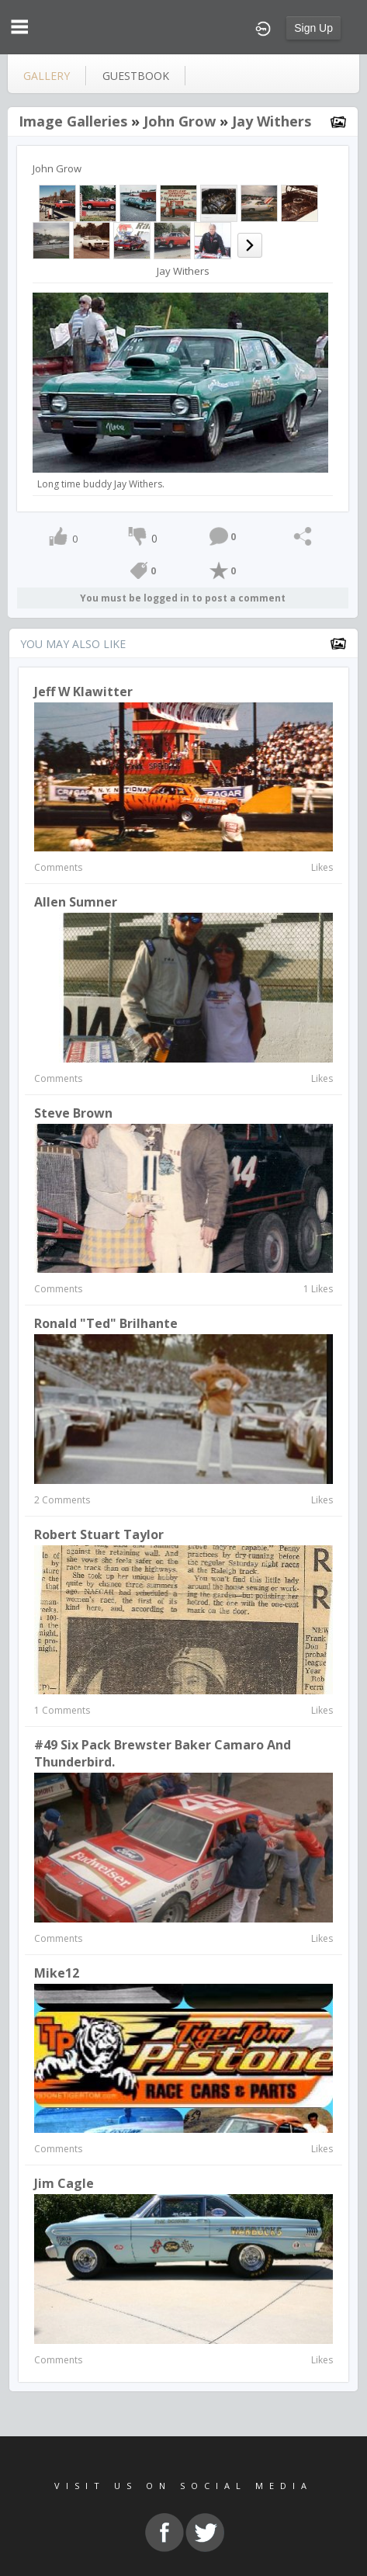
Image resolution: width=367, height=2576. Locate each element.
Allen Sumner (75, 901)
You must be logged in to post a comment (183, 598)
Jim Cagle (64, 2183)
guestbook (135, 75)
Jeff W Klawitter (83, 691)
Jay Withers (271, 121)
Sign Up (313, 28)
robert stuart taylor (99, 1534)
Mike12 (56, 1972)
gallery (46, 75)
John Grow (180, 121)
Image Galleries (73, 121)
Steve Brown (73, 1113)
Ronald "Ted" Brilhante (106, 1323)
